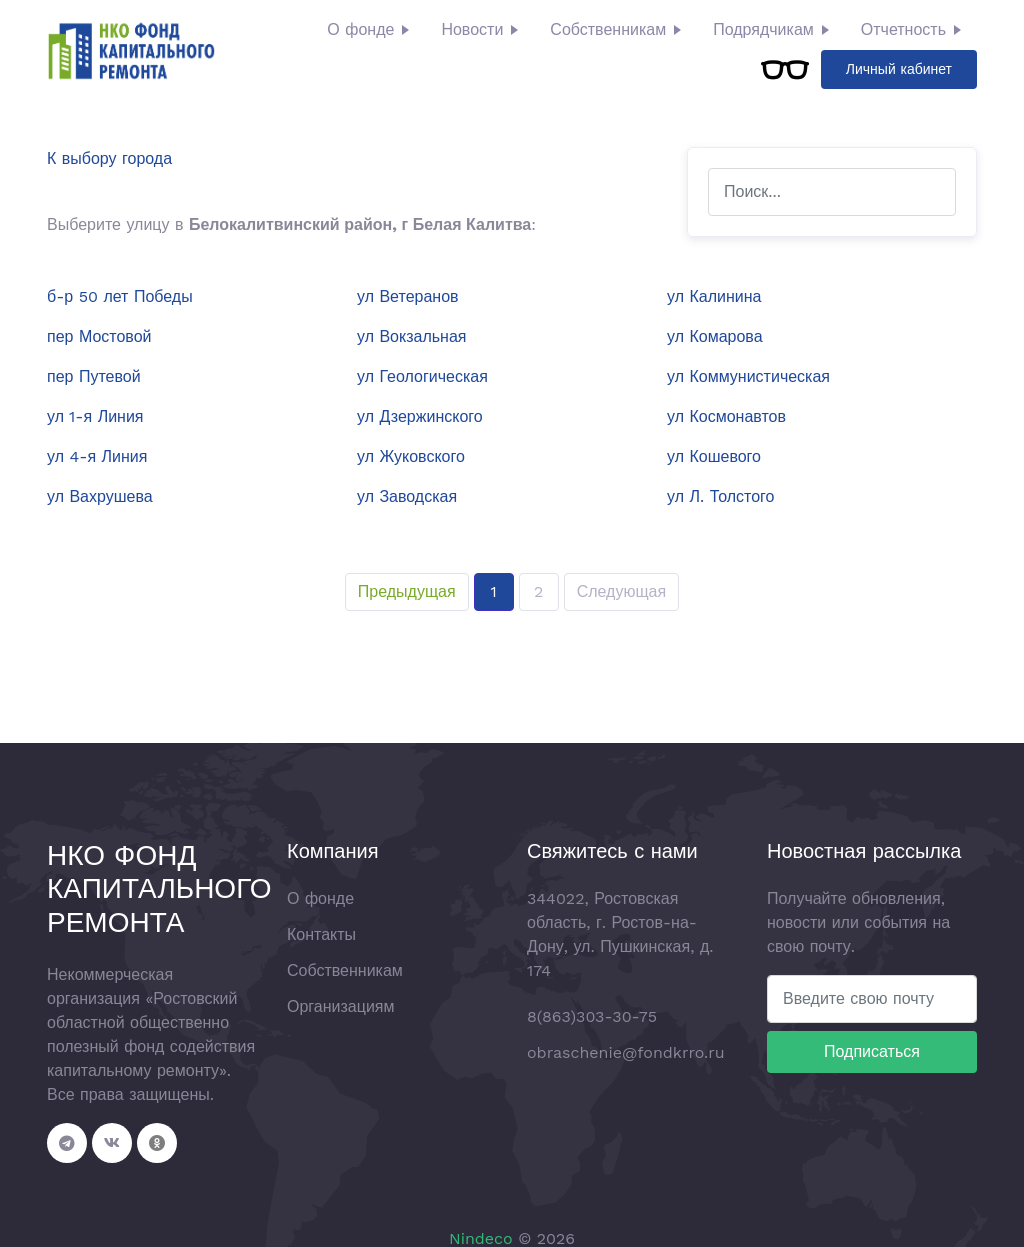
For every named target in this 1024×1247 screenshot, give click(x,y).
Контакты (321, 934)
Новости (472, 29)
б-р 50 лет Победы (120, 296)
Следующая (622, 591)
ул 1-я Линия (95, 416)
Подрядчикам (763, 29)
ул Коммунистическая (748, 376)
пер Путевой (94, 376)
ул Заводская (407, 496)
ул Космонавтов (726, 416)
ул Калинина (714, 296)
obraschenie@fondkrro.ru (626, 1052)
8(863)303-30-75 (592, 1016)
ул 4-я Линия (97, 456)
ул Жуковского (411, 456)
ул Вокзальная (412, 336)
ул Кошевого (714, 456)
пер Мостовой (99, 336)
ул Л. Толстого (721, 496)
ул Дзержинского (420, 416)
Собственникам (608, 29)
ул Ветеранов (408, 296)
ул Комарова (715, 336)
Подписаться (872, 1051)
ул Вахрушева (100, 496)
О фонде (360, 29)
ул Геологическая (422, 376)
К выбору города (109, 158)
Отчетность (903, 29)
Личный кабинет (899, 69)
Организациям (341, 1006)
